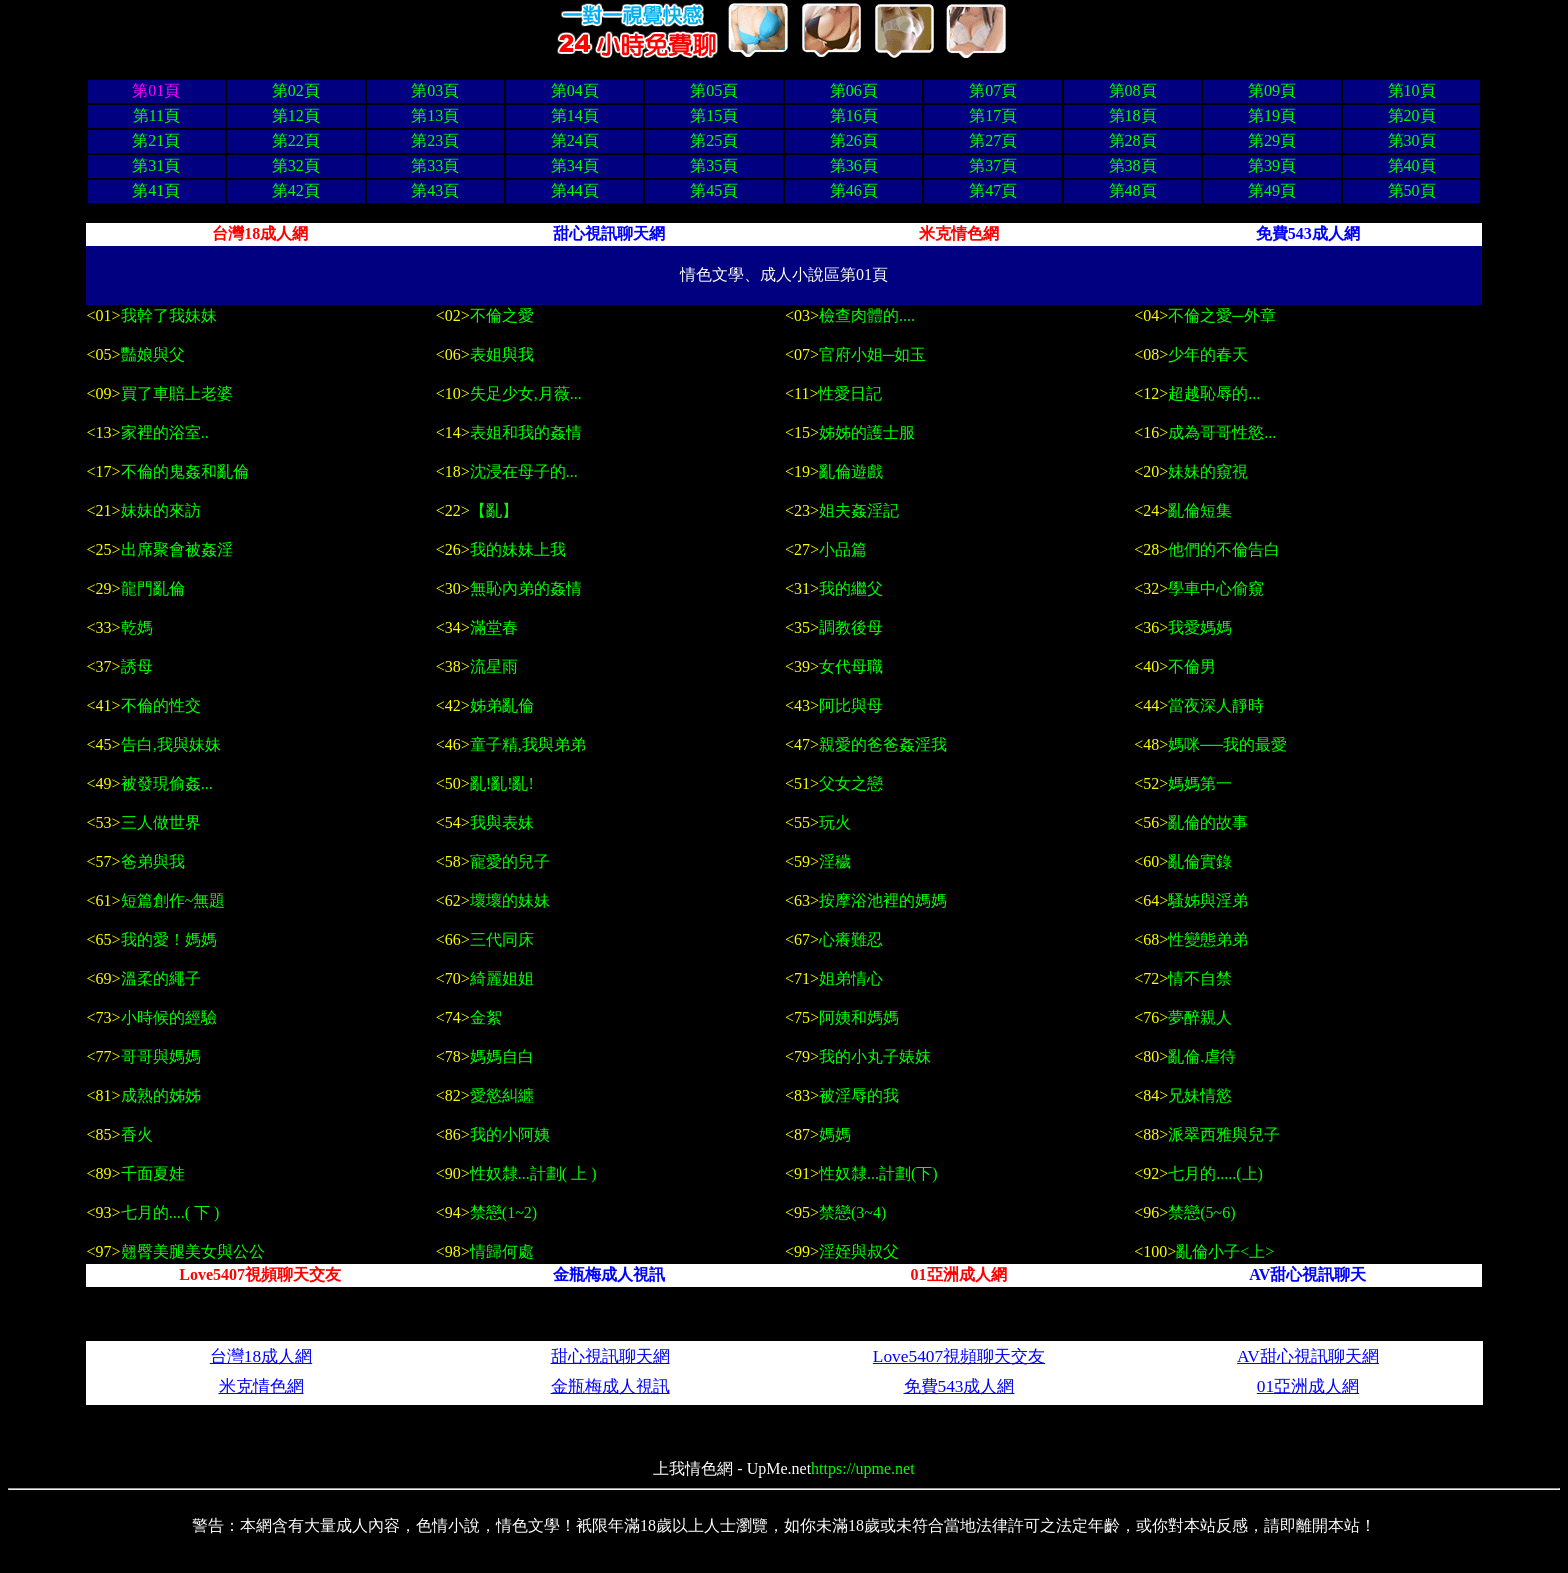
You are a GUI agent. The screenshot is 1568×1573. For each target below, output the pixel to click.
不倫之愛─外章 (1221, 315)
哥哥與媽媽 (161, 1056)
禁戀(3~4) (852, 1212)
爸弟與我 (153, 861)
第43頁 (435, 190)
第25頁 (714, 140)
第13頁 (435, 115)
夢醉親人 (1200, 1017)
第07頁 (993, 90)
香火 (137, 1134)
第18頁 (1133, 115)
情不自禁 (1200, 978)
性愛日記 (850, 393)
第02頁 (296, 90)
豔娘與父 (153, 354)
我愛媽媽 (1200, 627)
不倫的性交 (161, 705)
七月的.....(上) (1215, 1173)
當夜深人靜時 (1216, 705)
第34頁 (575, 165)
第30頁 (1412, 140)
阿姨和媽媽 (859, 1017)
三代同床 (504, 939)
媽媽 (835, 1134)
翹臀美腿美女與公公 (193, 1251)
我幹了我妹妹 (169, 315)
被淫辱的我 (859, 1095)
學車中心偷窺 (1216, 588)
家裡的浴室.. (165, 432)
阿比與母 (851, 705)
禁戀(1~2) (503, 1212)
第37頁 (993, 165)
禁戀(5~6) (1201, 1212)
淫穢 (835, 861)
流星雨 (494, 666)
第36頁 (854, 165)
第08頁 (1133, 90)
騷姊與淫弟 (1208, 900)
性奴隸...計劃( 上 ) (533, 1173)
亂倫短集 (1200, 510)
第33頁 (435, 165)
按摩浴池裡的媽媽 (883, 900)
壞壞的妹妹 (510, 900)
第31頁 (156, 165)
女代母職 (851, 666)
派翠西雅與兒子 (1224, 1134)
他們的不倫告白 (1224, 549)
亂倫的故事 (1208, 822)
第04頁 (575, 90)
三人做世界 (161, 822)
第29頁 (1272, 140)
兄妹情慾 (1200, 1095)
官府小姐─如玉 (872, 354)
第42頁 (296, 190)
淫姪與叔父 (859, 1251)
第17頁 (993, 115)
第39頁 (1272, 165)
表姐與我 (502, 354)
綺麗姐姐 (502, 978)
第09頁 (1272, 90)
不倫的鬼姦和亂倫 (185, 471)
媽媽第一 (1202, 783)
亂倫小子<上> (1225, 1251)
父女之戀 (853, 783)
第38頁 (1133, 165)
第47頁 (993, 190)
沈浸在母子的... (524, 471)
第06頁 (854, 90)
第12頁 (296, 115)
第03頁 (435, 90)
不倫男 (1192, 666)
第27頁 (993, 140)
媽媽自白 (502, 1056)
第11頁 (156, 115)
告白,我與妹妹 (171, 744)
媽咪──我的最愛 (1227, 744)
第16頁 (854, 115)
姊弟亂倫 (502, 705)
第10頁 (1412, 90)
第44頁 (575, 190)
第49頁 (1272, 190)
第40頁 (1412, 165)
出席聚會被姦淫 (177, 549)
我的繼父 (851, 588)
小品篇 (843, 549)
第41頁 (156, 190)
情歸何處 (502, 1251)
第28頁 (1133, 140)
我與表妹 (504, 822)
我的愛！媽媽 (171, 939)
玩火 (835, 822)
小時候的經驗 (169, 1017)
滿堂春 (496, 627)
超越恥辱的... (1214, 393)
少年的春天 (1208, 354)
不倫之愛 (502, 315)
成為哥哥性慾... (1222, 432)
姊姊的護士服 (867, 432)
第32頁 (296, 165)
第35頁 (714, 165)
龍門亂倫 (153, 588)
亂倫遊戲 (851, 471)
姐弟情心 (851, 978)
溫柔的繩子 (161, 978)
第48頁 (1133, 190)
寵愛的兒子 (510, 861)
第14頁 (575, 115)
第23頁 (435, 140)
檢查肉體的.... (867, 315)
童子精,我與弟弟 (528, 744)
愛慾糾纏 (502, 1095)
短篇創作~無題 (173, 900)
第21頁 (156, 140)
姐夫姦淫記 (859, 510)
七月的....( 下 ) (170, 1212)
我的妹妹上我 (518, 549)
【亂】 (494, 510)
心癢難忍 (853, 939)
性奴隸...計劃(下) (878, 1173)
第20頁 (1412, 115)
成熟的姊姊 (161, 1095)
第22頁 (296, 140)
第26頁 (854, 140)
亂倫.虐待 (1202, 1056)
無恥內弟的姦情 (526, 588)
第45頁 (714, 190)
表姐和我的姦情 (526, 432)
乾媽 (137, 627)
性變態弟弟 (1210, 939)
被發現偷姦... (169, 783)
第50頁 (1412, 190)
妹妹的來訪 (161, 510)
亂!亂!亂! (504, 783)
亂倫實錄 (1200, 861)
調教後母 (851, 627)
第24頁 (575, 140)
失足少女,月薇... (526, 393)
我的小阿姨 (510, 1134)
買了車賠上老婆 (177, 393)
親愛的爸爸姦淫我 (883, 744)
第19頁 (1272, 115)
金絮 (486, 1017)
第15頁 (714, 115)
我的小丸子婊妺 (875, 1056)
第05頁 (714, 90)
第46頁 (854, 190)
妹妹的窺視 (1208, 471)
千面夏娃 (153, 1173)
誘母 (137, 666)
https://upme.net (863, 1468)
